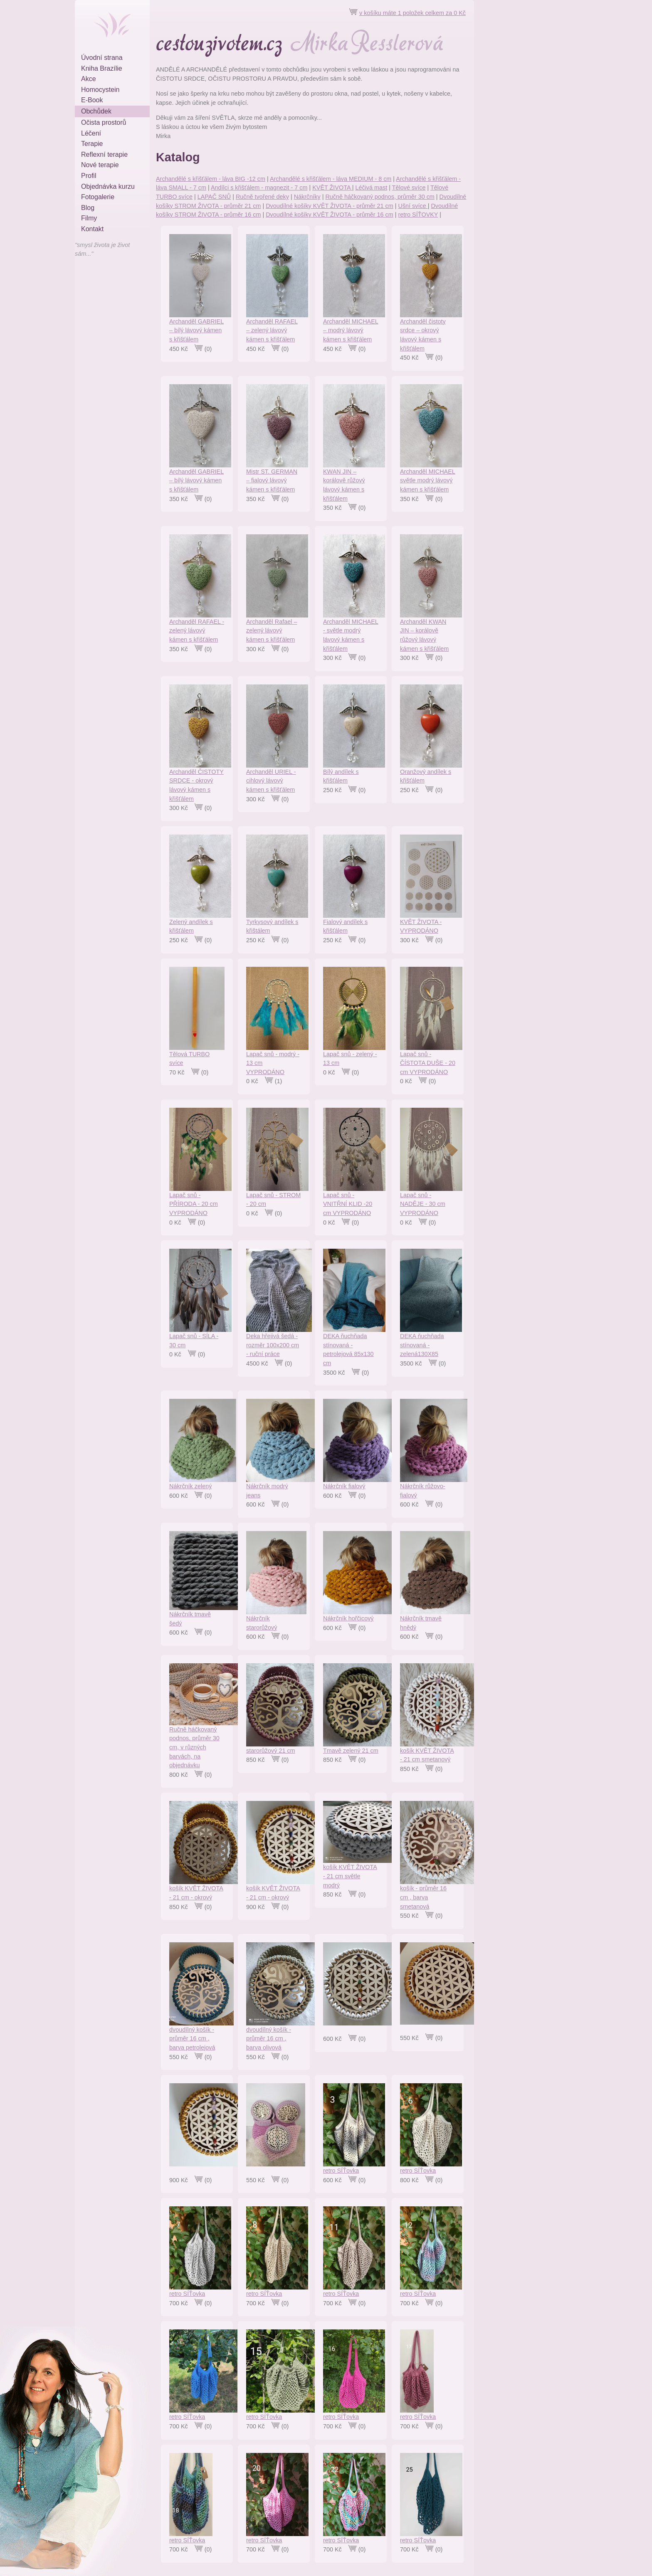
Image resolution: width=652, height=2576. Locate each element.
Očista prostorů (103, 122)
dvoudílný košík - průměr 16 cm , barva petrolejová (192, 2038)
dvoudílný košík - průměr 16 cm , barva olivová (268, 2038)
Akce (88, 78)
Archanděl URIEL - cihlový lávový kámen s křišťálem (271, 780)
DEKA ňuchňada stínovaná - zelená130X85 (422, 1345)
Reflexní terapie (104, 154)
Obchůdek (96, 111)
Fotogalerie (97, 196)
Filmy (89, 218)
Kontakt (92, 228)
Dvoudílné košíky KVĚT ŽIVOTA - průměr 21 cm (329, 206)
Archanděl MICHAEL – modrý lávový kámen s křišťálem (350, 330)
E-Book (92, 100)
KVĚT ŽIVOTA (332, 187)
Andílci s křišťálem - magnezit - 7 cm (259, 187)
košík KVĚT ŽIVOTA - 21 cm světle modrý (350, 1876)
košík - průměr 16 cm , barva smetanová (423, 1897)
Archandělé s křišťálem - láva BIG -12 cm (210, 178)
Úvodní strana (102, 57)
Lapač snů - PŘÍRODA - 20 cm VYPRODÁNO (193, 1204)
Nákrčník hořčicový (348, 1618)
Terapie (92, 143)
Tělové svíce (409, 187)
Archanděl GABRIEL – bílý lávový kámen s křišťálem (196, 330)
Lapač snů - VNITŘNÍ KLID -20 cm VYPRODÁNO (347, 1204)
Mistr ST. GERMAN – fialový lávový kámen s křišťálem (271, 480)
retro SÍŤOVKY (418, 214)
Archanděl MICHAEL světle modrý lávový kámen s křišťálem (427, 480)
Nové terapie (100, 164)
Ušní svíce (412, 206)
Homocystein (100, 89)
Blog (87, 207)
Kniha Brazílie (101, 68)
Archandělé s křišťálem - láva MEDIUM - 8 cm (330, 178)
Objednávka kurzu (108, 186)
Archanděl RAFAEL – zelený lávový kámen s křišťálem (272, 330)
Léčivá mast (371, 187)
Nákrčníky (307, 196)
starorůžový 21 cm (270, 1750)
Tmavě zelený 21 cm (350, 1750)
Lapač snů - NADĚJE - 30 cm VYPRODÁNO (422, 1204)
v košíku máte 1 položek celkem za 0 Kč (412, 13)
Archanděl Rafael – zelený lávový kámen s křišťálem (271, 630)
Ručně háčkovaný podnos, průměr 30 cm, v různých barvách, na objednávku (194, 1747)
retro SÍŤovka (341, 2170)
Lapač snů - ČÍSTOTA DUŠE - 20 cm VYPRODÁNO (427, 1063)
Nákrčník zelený (190, 1486)
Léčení (91, 133)
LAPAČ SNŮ (214, 196)
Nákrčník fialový (344, 1486)
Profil (88, 175)
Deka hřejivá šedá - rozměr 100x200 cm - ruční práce (272, 1345)
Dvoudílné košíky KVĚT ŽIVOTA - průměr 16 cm (329, 214)
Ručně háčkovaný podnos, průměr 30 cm (379, 196)
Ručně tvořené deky (262, 196)
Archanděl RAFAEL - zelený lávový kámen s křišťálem (196, 630)
